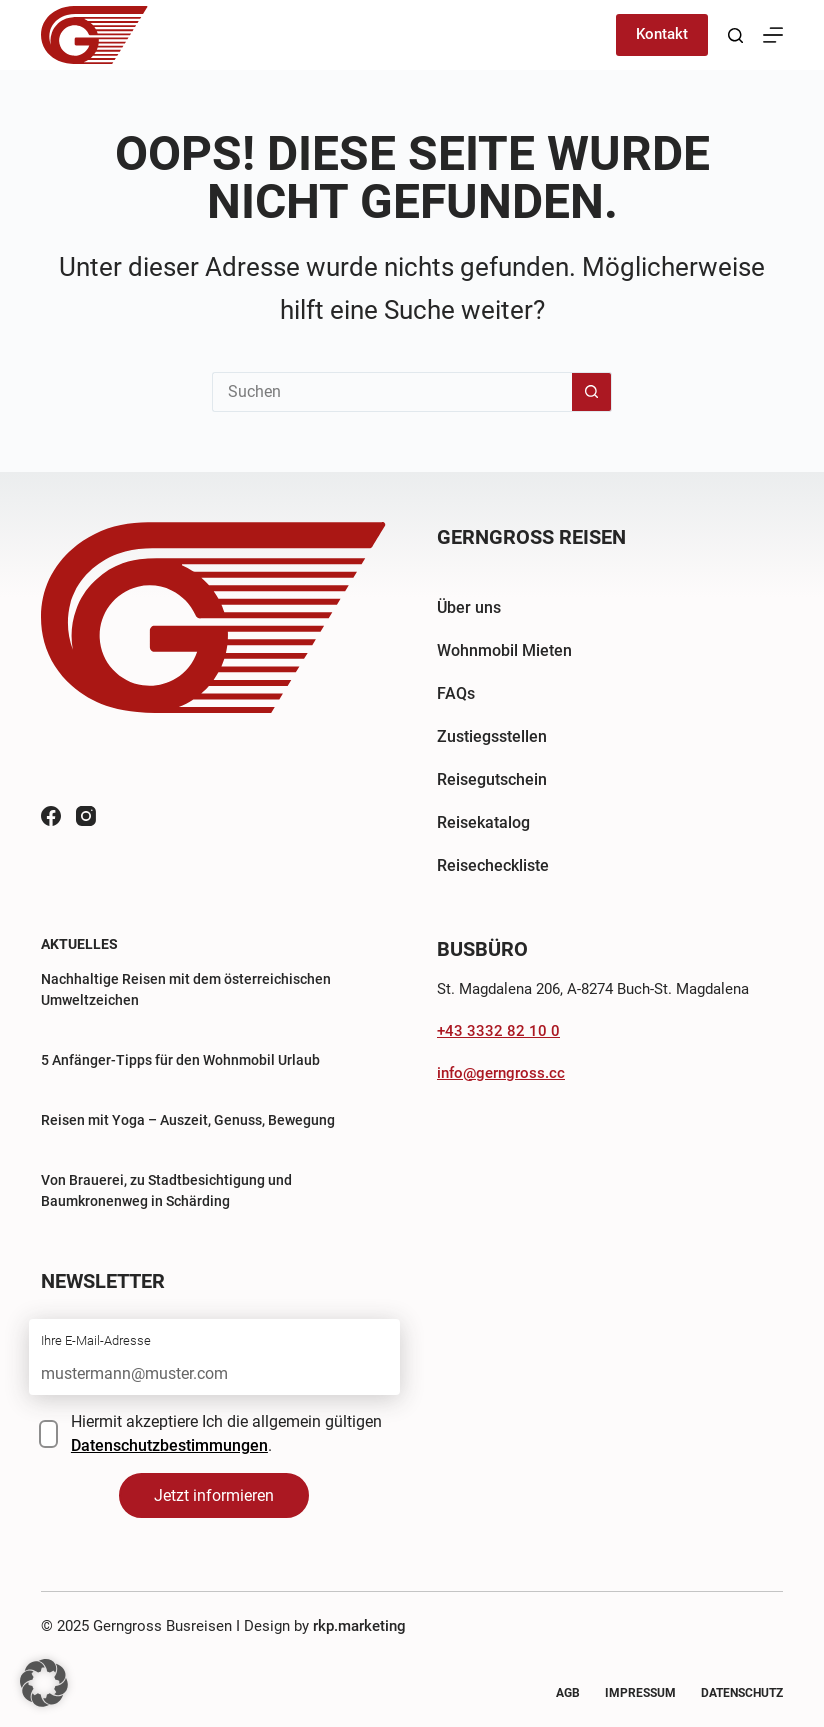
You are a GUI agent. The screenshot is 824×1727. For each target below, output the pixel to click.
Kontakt (662, 34)
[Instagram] (86, 816)
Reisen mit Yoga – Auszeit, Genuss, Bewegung (188, 1120)
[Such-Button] (592, 392)
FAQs (456, 693)
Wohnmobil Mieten (504, 650)
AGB (568, 1693)
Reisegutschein (492, 779)
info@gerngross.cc (501, 1073)
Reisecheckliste (493, 865)
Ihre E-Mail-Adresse (96, 1340)
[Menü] (773, 35)
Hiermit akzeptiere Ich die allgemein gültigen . (226, 1433)
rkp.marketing (359, 1626)
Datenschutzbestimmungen (169, 1445)
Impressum (640, 1693)
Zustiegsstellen (492, 736)
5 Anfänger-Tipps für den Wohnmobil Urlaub (180, 1060)
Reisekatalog (483, 822)
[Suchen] (735, 35)
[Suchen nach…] (392, 392)
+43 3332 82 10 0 (498, 1031)
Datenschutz (742, 1693)
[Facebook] (51, 816)
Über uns (469, 607)
